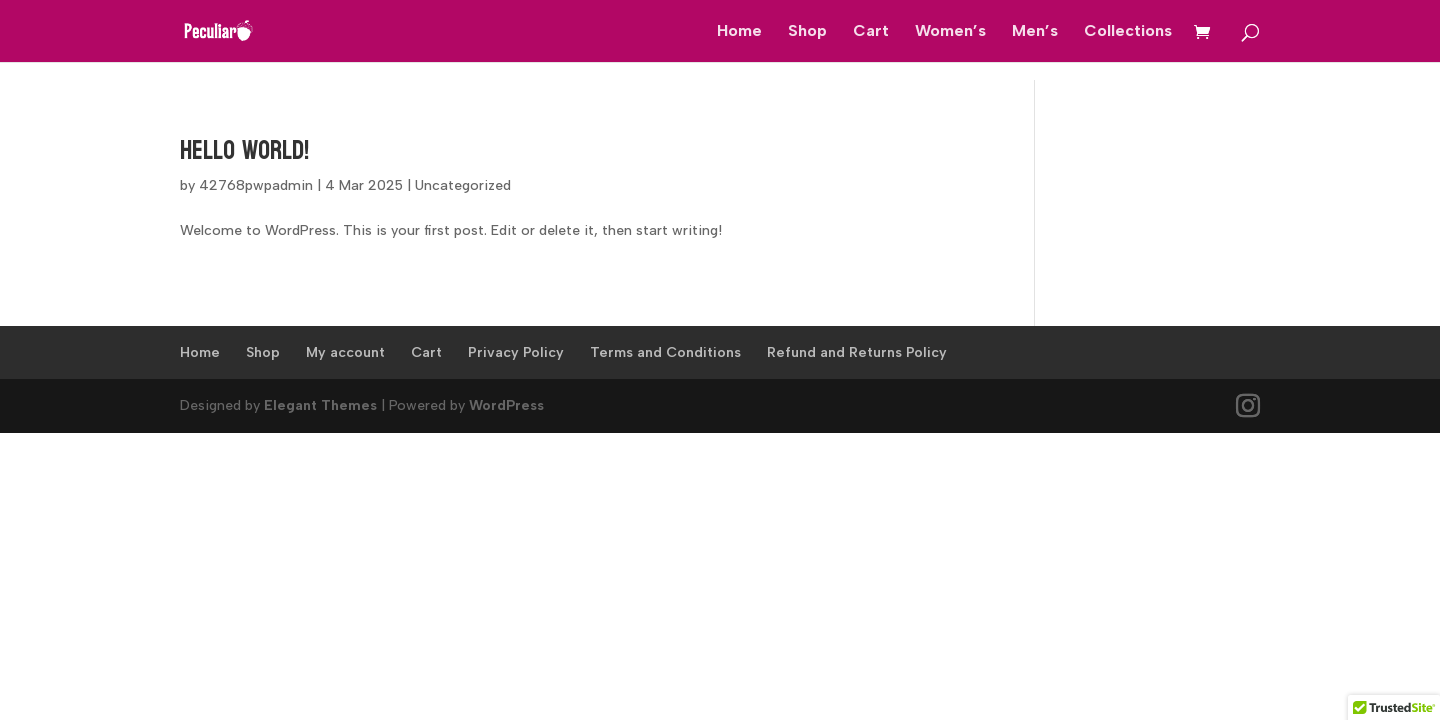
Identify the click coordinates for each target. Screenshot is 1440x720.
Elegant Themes (320, 405)
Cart (871, 32)
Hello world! (244, 150)
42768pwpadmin (256, 185)
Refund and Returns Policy (857, 352)
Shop (807, 32)
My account (345, 352)
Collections (1128, 32)
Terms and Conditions (665, 352)
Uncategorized (463, 185)
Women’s (950, 32)
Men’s (1035, 32)
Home (739, 32)
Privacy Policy (516, 352)
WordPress (506, 405)
